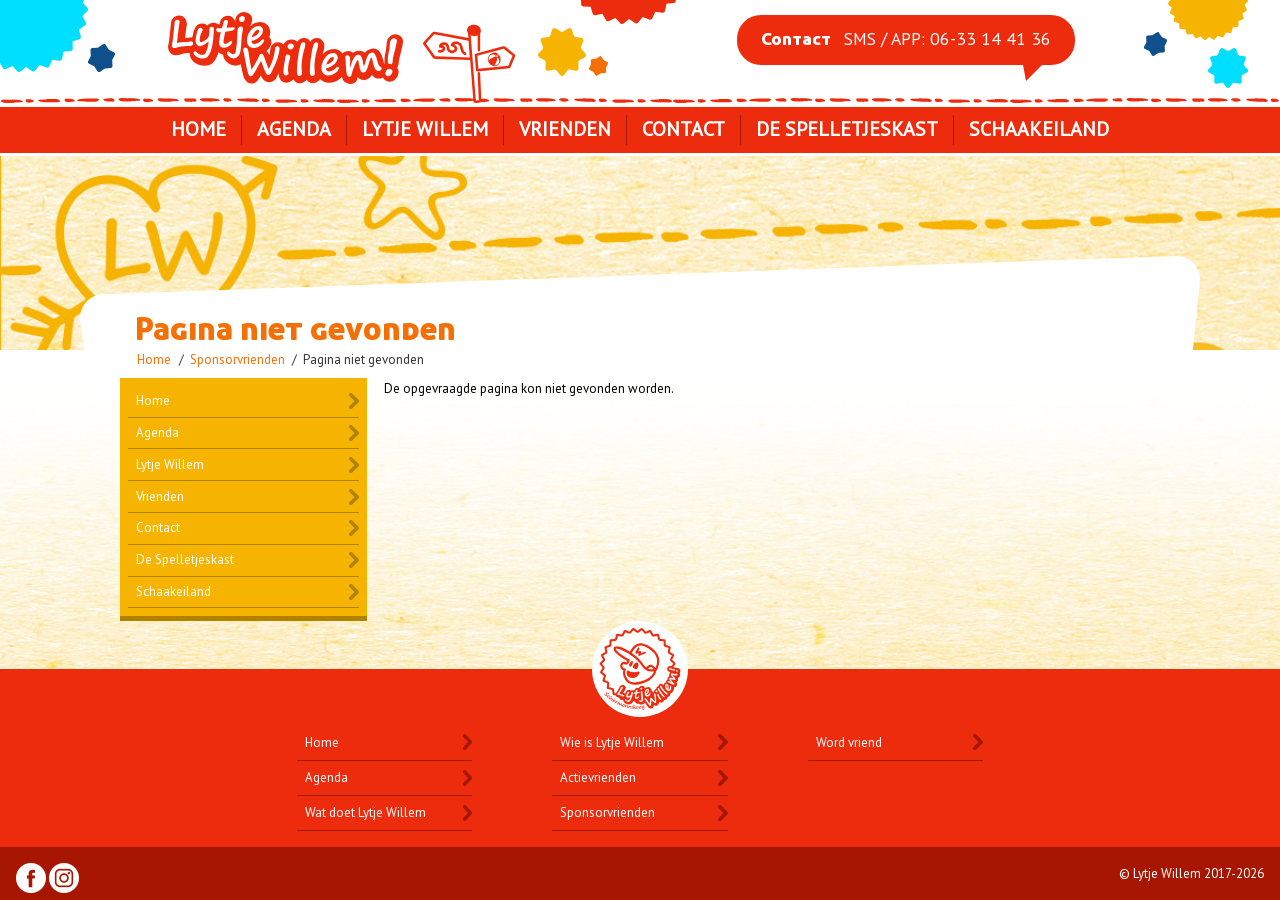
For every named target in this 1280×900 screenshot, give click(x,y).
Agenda (294, 129)
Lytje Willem (344, 48)
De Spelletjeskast (847, 129)
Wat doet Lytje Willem (365, 812)
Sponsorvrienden (237, 359)
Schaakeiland (1039, 129)
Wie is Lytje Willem (612, 742)
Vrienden (565, 129)
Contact (683, 129)
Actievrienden (598, 777)
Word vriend (849, 742)
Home (198, 129)
